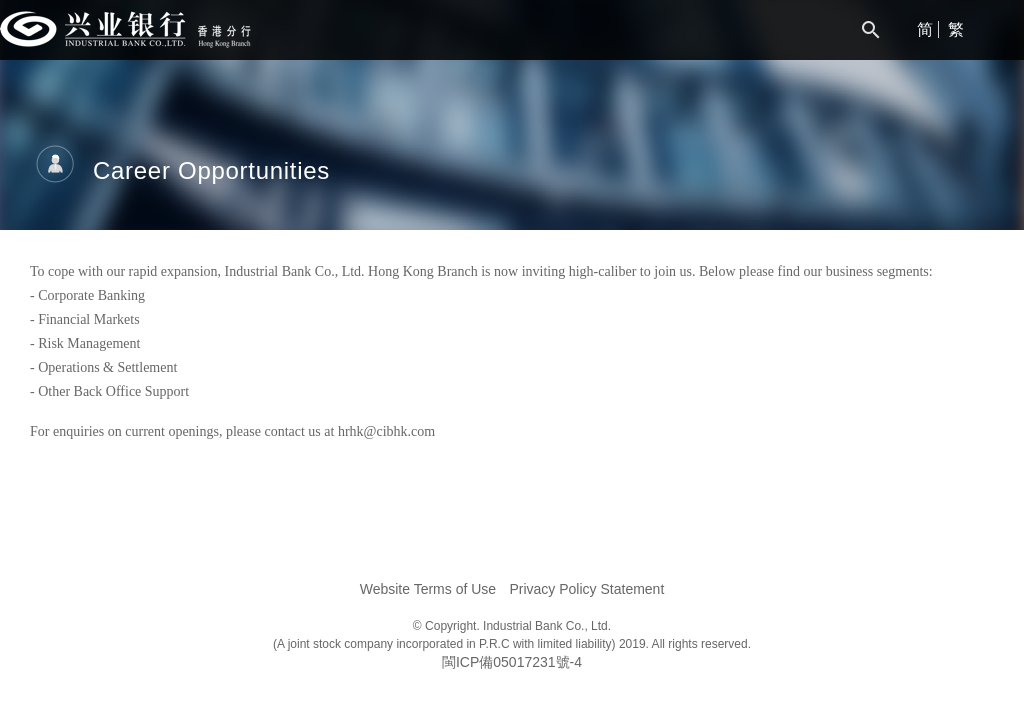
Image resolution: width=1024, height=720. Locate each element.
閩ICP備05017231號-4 (512, 662)
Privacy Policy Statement (586, 589)
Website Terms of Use (428, 589)
